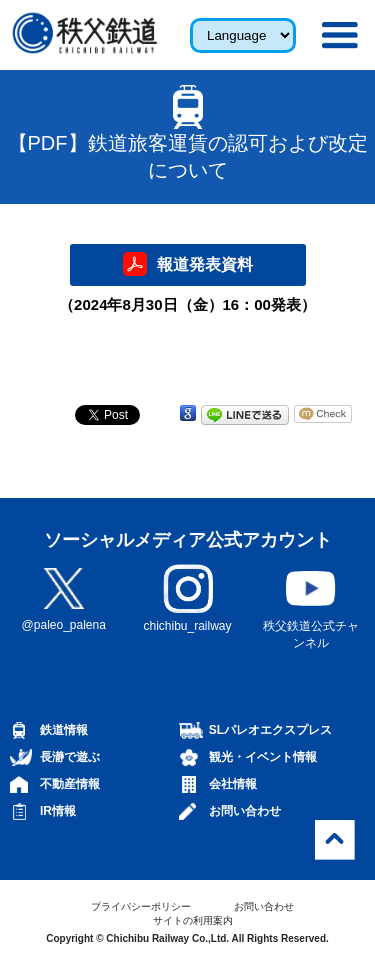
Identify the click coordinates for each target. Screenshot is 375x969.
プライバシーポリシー (141, 906)
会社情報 (233, 784)
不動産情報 (70, 784)
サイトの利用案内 (193, 920)
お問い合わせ (245, 811)
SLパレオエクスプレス (270, 730)
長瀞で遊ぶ (70, 757)
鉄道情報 (64, 730)
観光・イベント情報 (263, 757)
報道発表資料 (205, 264)
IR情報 (58, 811)
